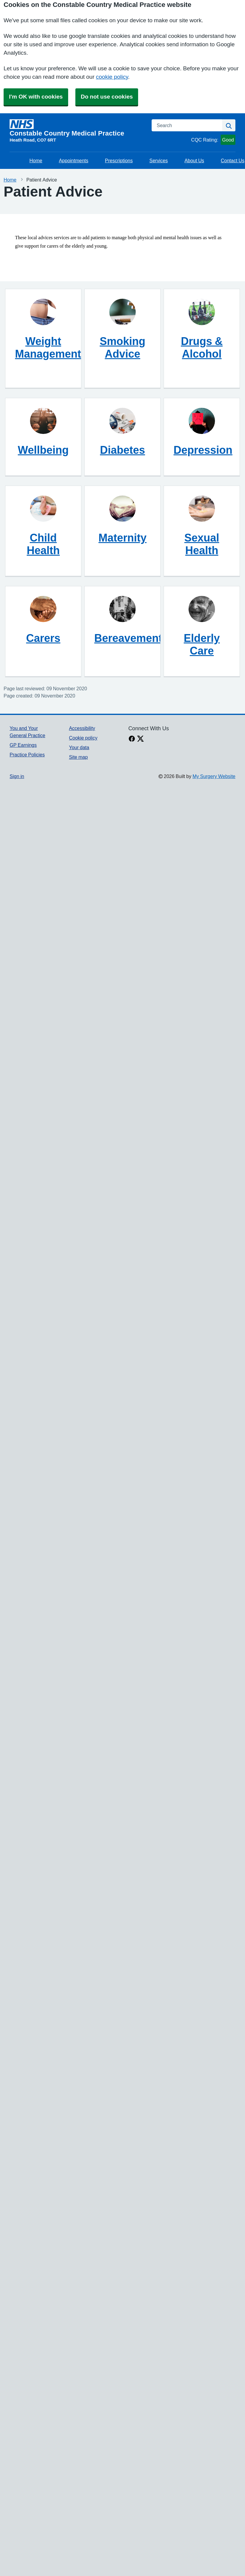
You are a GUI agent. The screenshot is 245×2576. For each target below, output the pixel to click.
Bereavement (128, 638)
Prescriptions (119, 160)
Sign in (17, 776)
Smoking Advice (122, 347)
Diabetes (122, 449)
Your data (79, 747)
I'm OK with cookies (36, 96)
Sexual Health (201, 544)
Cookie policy (83, 737)
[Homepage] (77, 128)
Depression (203, 449)
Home (35, 160)
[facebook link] (131, 739)
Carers (43, 638)
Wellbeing (43, 449)
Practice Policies (27, 754)
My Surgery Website (213, 776)
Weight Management (48, 347)
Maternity (122, 537)
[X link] (140, 739)
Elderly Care (202, 644)
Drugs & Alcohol (201, 347)
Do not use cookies (107, 96)
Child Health (43, 544)
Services (159, 160)
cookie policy (112, 77)
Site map (78, 757)
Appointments (73, 160)
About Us (194, 160)
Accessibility (82, 728)
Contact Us (232, 160)
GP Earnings (23, 745)
